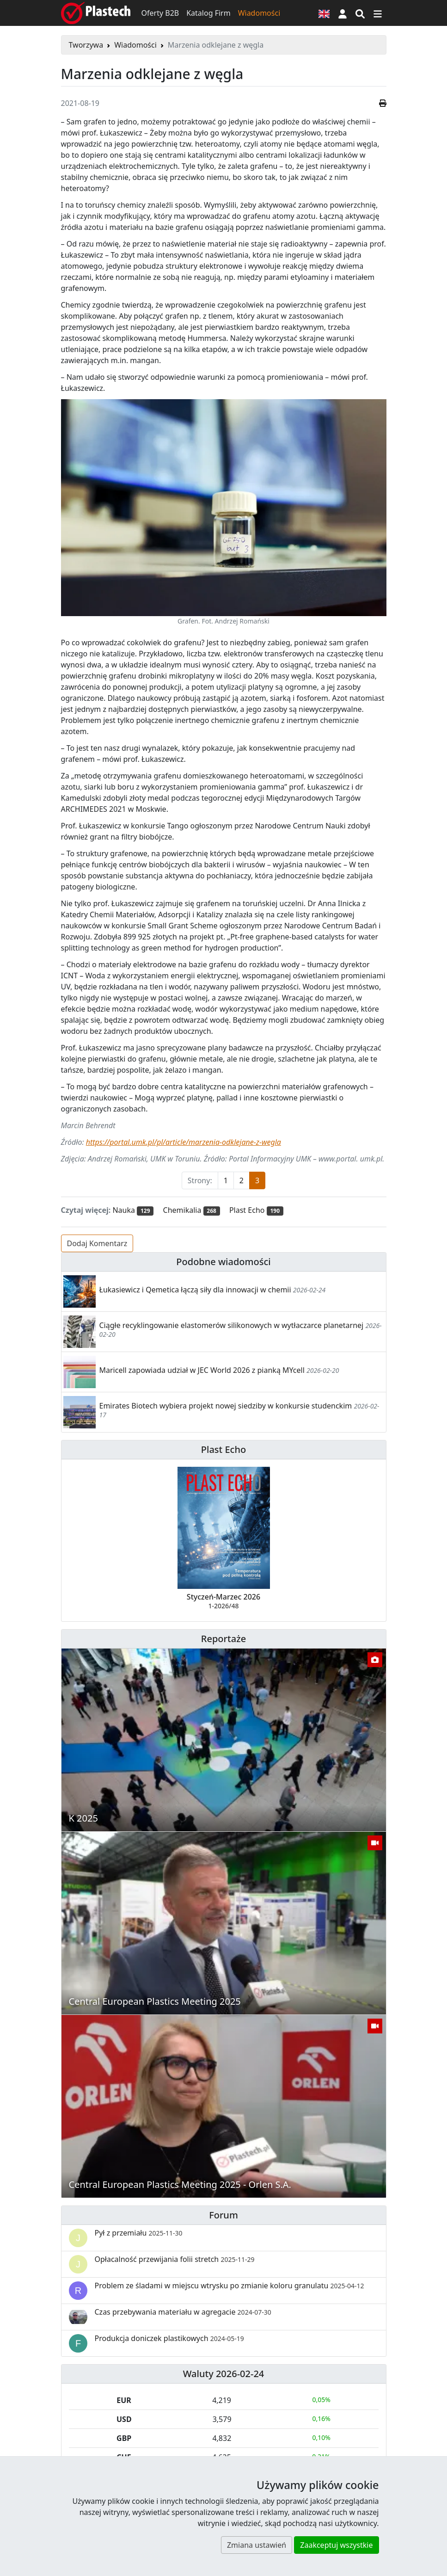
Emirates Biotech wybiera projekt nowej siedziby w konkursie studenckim (225, 1406)
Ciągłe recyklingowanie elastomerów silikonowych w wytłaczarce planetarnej (231, 1325)
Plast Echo (223, 1449)
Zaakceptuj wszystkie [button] (336, 2545)
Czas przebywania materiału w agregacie (183, 2312)
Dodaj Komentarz (97, 1243)
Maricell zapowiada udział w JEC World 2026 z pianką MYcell (202, 1370)
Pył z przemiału (139, 2233)
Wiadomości (259, 13)
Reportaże (223, 1638)
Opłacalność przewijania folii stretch (175, 2259)
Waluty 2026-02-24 (223, 2373)
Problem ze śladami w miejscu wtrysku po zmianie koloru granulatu (229, 2285)
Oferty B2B (160, 13)
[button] (342, 13)
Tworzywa (86, 45)
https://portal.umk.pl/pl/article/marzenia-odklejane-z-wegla (183, 1142)
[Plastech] (95, 13)
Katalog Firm (208, 13)
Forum (223, 2215)
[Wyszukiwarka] (360, 13)
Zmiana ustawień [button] (256, 2545)
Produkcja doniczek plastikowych (169, 2338)
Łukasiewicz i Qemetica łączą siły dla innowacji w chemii (195, 1290)
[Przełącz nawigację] (377, 13)
